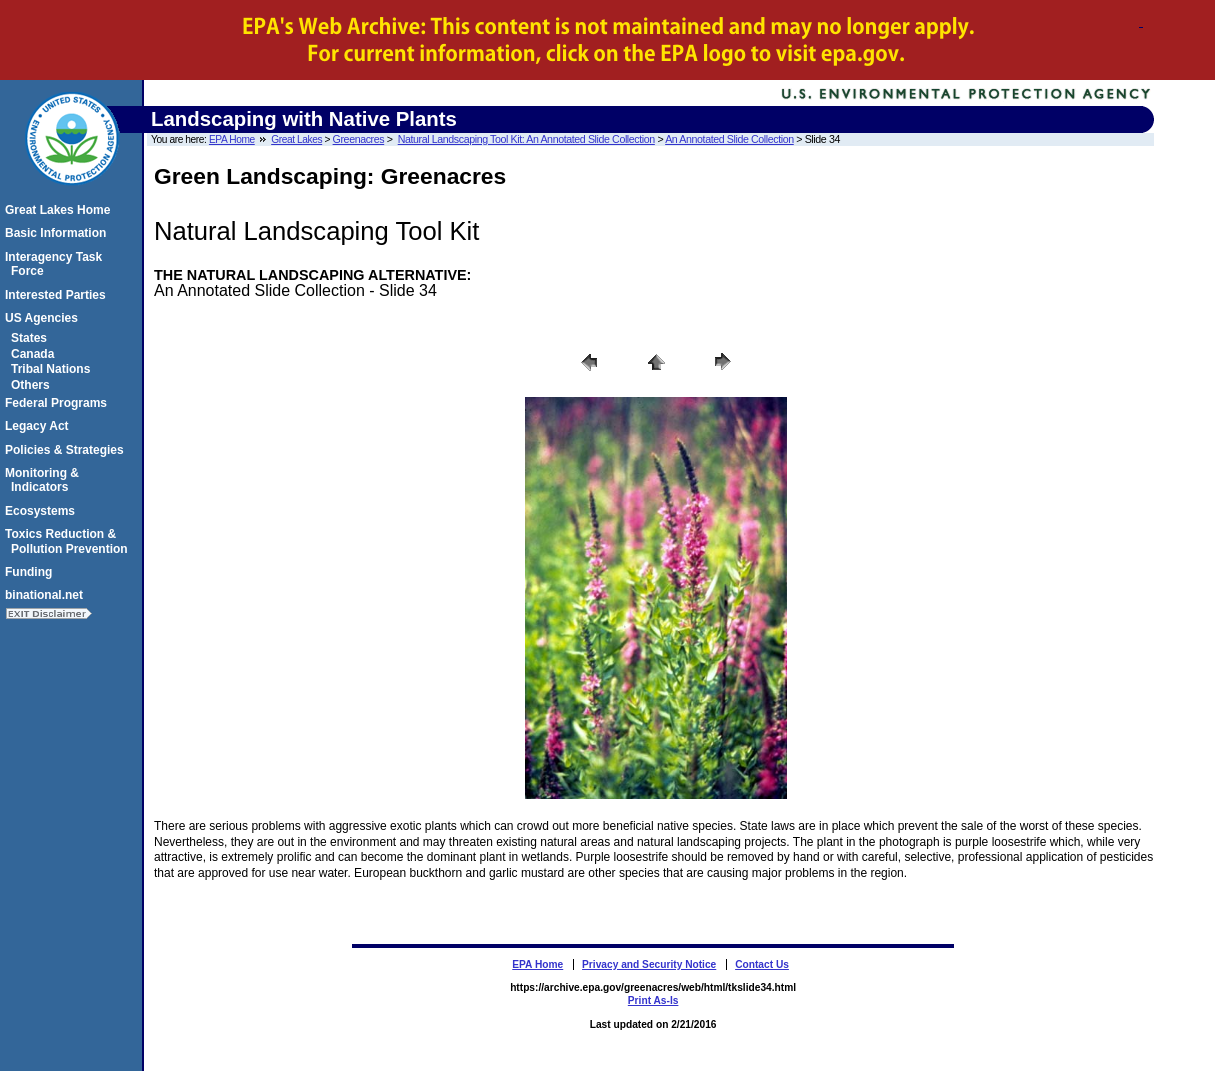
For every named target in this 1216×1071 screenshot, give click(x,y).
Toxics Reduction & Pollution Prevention (69, 541)
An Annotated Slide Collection (729, 139)
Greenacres (359, 139)
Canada (35, 354)
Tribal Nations (53, 369)
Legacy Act (40, 426)
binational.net (47, 595)
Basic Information (58, 233)
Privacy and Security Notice (649, 964)
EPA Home (232, 139)
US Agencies (44, 318)
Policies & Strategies (67, 450)
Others (33, 385)
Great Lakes (296, 139)
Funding (31, 572)
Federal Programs (59, 403)
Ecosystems (43, 511)
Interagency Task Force (56, 264)
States (32, 338)
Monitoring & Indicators (45, 480)
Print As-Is (653, 1000)
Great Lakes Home (60, 210)
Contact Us (762, 964)
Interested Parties (58, 295)
